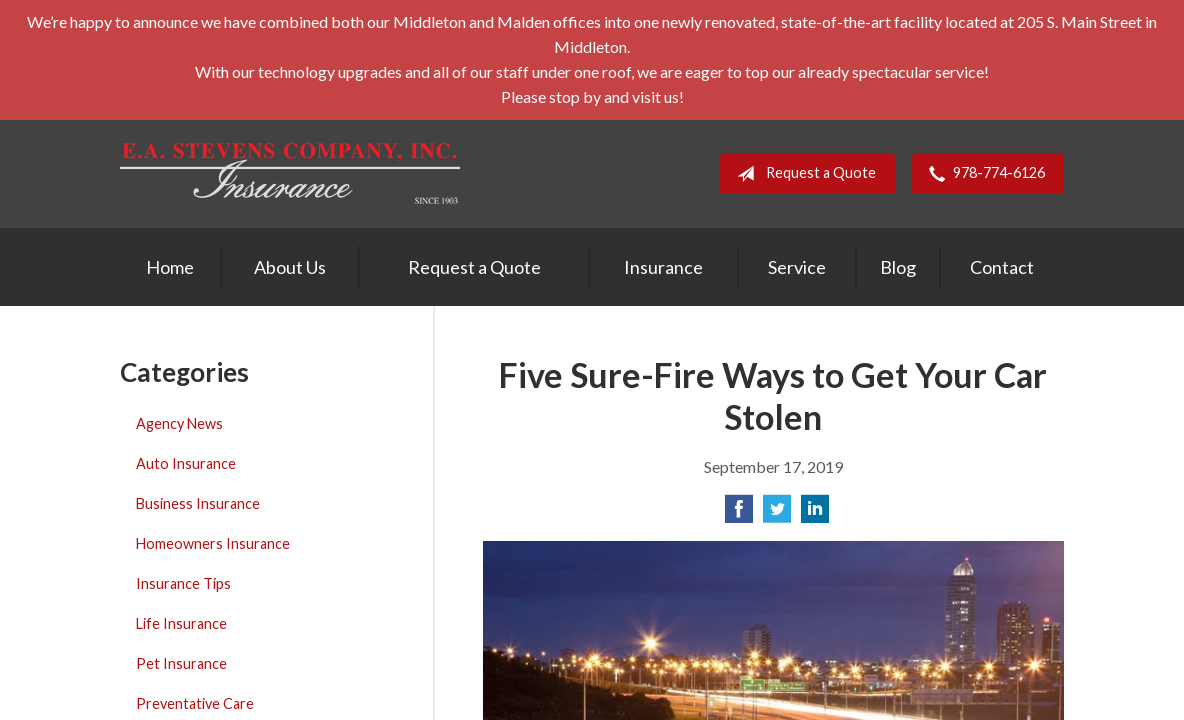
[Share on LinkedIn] (815, 514)
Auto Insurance (186, 463)
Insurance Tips (183, 583)
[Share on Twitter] (777, 514)
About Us (290, 267)
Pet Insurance (181, 663)
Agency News (179, 423)
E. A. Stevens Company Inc (290, 173)
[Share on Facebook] (739, 514)
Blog (898, 267)
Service (797, 267)
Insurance (663, 267)
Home (170, 267)
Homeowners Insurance (213, 543)
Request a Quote (802, 174)
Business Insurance (198, 503)
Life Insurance (181, 623)
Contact (1002, 267)
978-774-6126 (983, 174)
